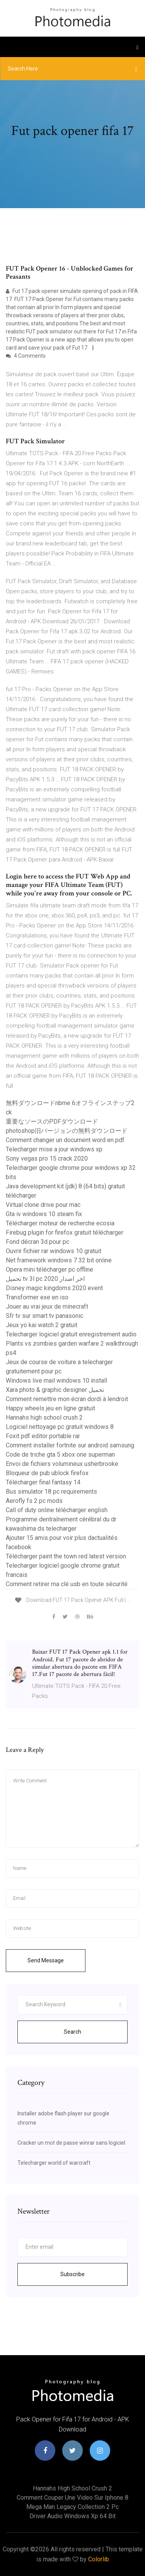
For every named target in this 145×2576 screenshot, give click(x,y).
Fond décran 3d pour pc (37, 1241)
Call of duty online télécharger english (56, 1510)
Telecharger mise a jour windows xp (54, 1149)
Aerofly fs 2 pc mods (34, 1500)
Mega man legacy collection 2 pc (72, 2506)
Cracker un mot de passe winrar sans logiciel (71, 2143)
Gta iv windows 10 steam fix (44, 1214)
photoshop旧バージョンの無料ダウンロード (67, 1130)
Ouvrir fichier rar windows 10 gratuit (53, 1251)
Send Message (45, 1960)
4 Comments (26, 356)
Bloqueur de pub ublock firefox (47, 1473)
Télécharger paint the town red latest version (66, 1556)
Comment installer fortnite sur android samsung (70, 1445)
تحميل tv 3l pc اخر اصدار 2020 (45, 1278)
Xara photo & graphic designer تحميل (55, 1389)
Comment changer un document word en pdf (65, 1140)
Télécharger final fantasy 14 (43, 1482)
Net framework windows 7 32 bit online (59, 1260)
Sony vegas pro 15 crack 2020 (47, 1158)
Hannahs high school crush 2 (44, 1417)
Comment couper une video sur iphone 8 (72, 2497)
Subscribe (72, 2274)
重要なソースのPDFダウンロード (52, 1121)
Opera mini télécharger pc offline (49, 1269)
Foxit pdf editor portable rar (43, 1436)
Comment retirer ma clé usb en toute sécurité (67, 1584)
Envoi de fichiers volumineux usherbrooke (62, 1463)
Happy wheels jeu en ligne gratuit (50, 1408)
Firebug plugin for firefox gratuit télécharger (64, 1232)
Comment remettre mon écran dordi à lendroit (67, 1399)
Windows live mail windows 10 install (56, 1380)
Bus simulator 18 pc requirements (51, 1491)
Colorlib (98, 2559)
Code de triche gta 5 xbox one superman (60, 1454)
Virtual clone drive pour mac (43, 1204)
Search (72, 2032)
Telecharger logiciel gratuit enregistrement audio (71, 1334)
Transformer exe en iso (37, 1297)
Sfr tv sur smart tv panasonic (44, 1315)
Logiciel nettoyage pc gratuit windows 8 (60, 1426)
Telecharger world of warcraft (53, 2163)
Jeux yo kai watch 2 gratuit (41, 1325)
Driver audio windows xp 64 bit (72, 2516)
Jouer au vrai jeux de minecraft (47, 1306)
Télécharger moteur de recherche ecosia (60, 1223)
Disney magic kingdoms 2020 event (54, 1288)
